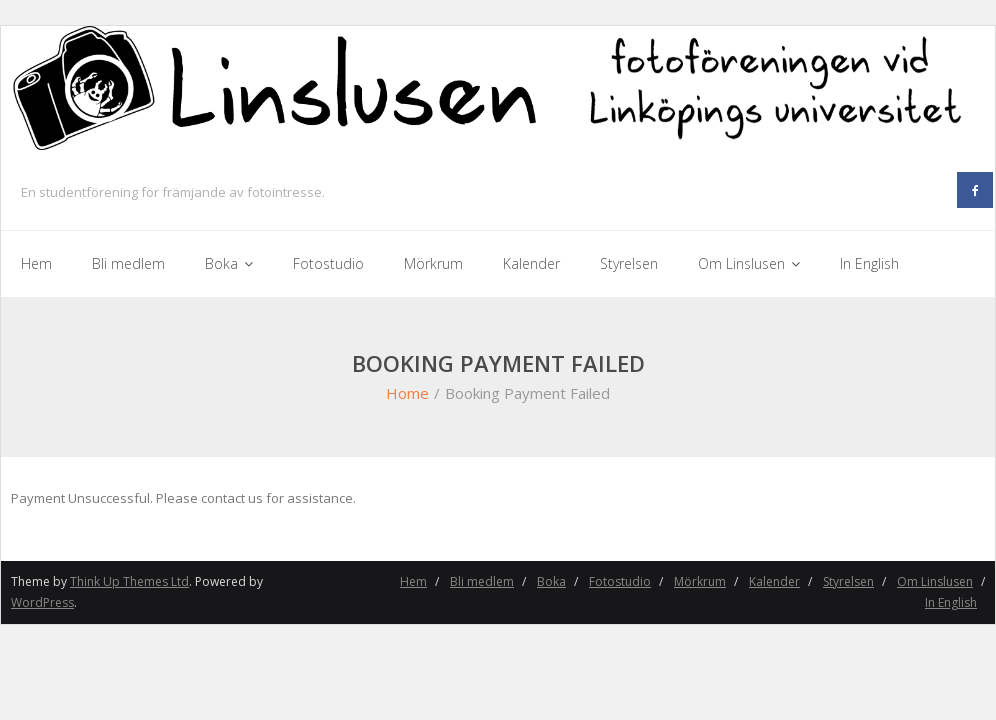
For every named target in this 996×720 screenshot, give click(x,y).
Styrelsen (848, 581)
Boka (551, 581)
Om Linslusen (935, 581)
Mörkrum (700, 581)
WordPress (42, 602)
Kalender (774, 581)
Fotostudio (620, 581)
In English (951, 602)
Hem (413, 581)
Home (407, 393)
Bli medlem (482, 581)
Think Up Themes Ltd (129, 581)
